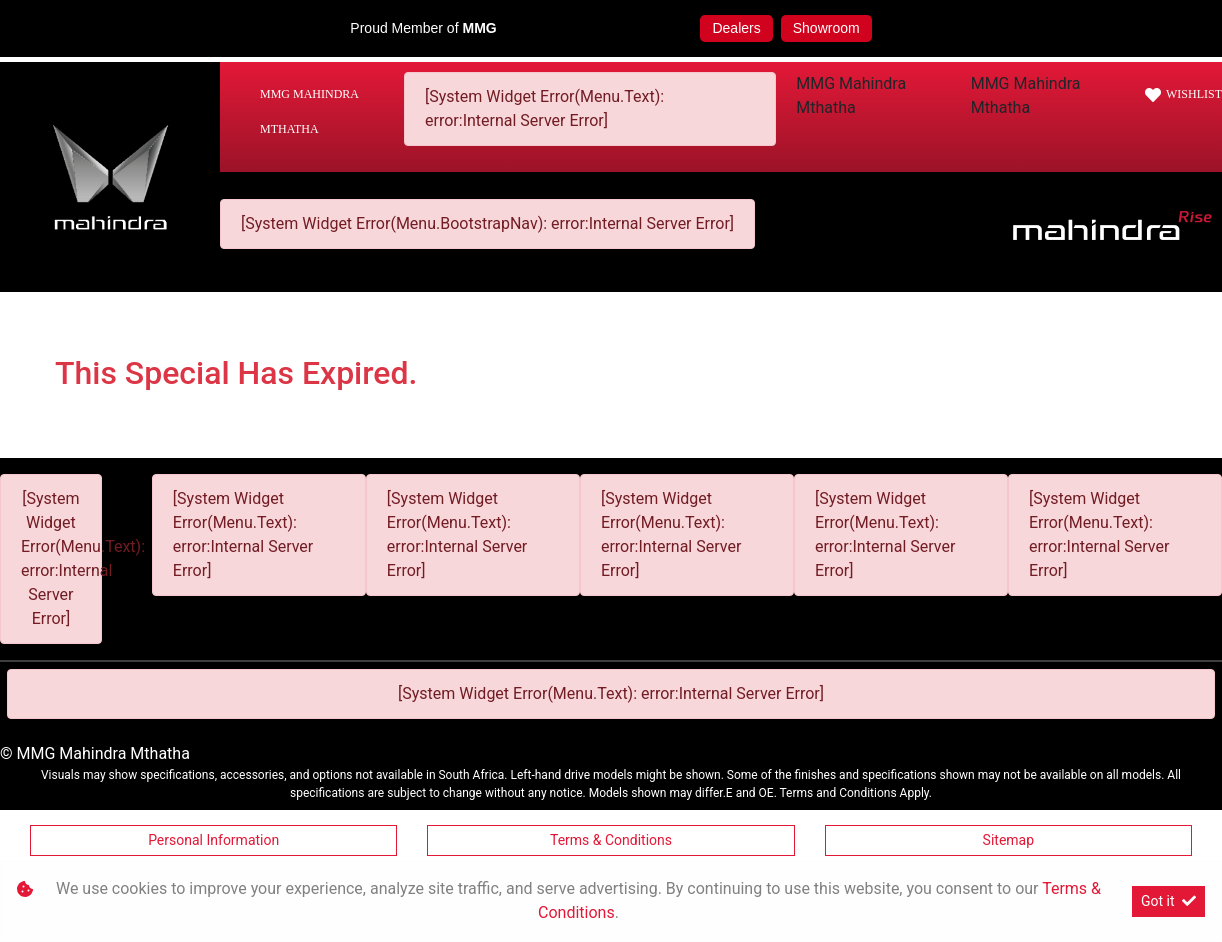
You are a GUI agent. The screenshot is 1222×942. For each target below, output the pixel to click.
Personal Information (213, 840)
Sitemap (1008, 840)
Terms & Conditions (611, 840)
